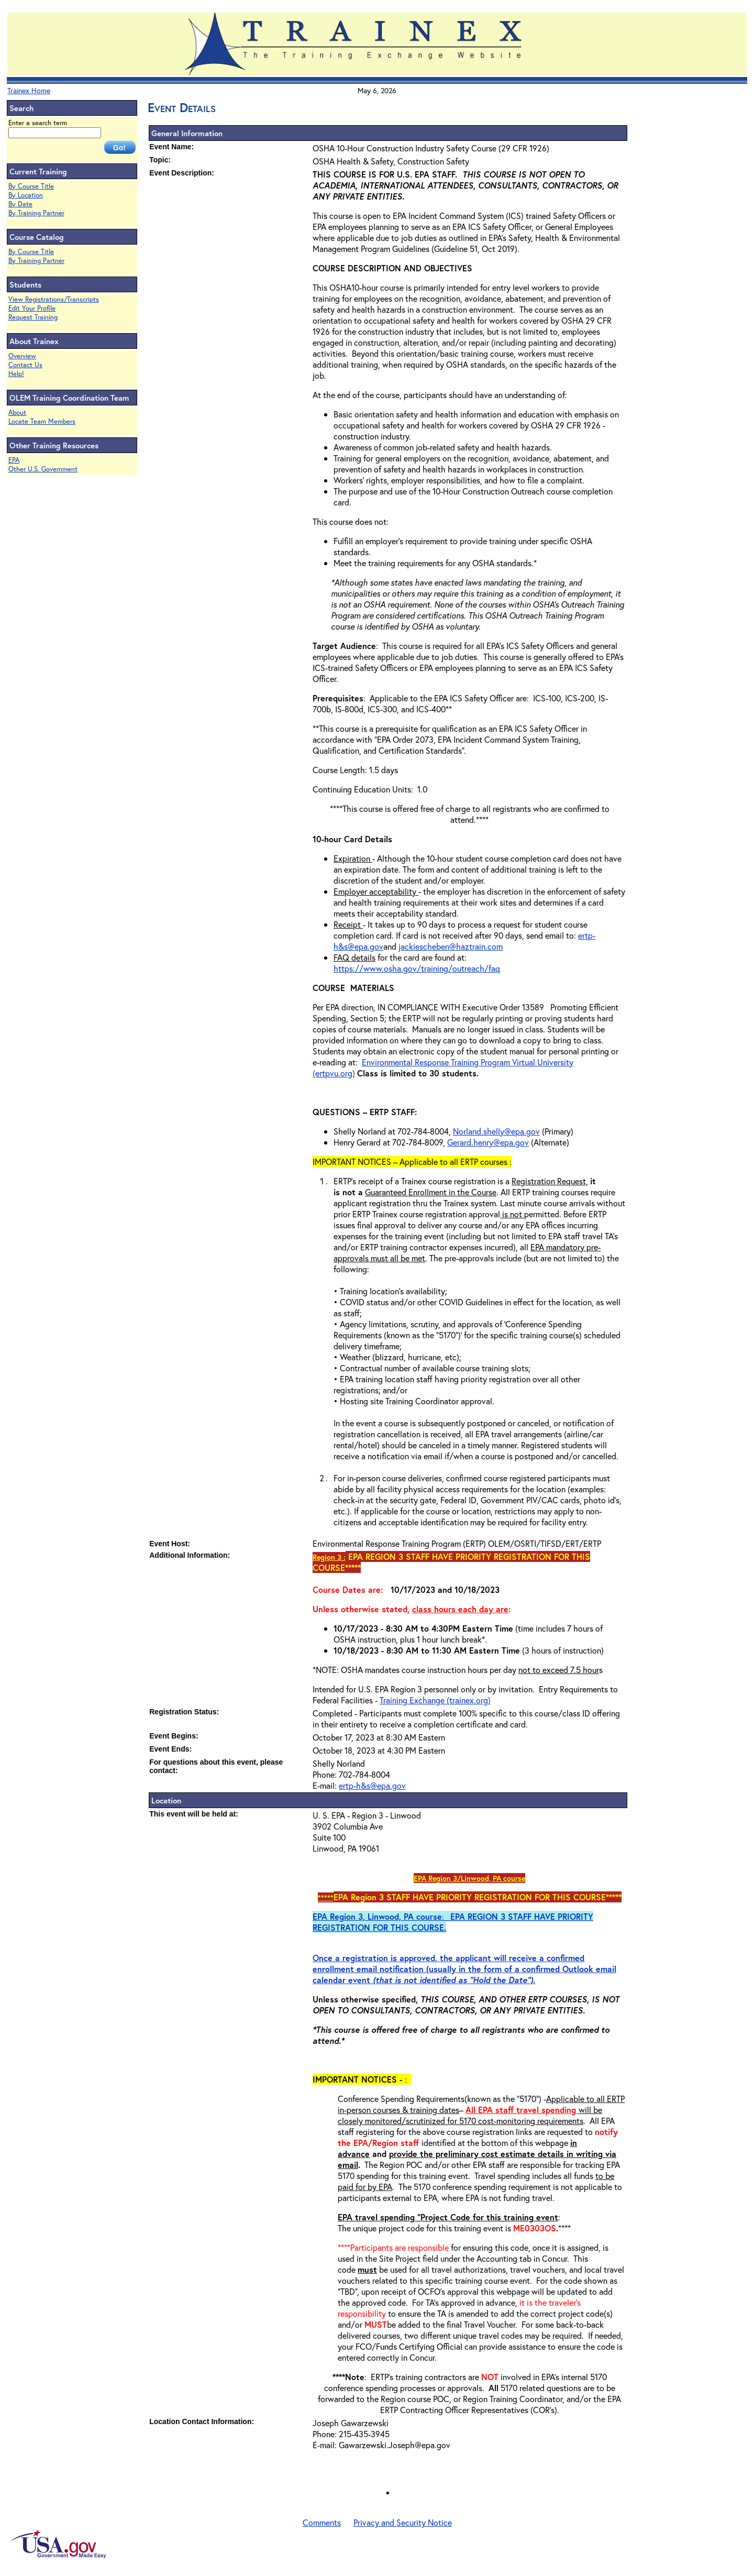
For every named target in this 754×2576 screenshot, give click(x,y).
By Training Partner (36, 212)
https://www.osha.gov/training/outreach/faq (417, 968)
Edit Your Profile (32, 308)
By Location (25, 195)
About (17, 412)
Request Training (33, 317)
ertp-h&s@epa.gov (372, 1785)
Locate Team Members (41, 421)
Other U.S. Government (42, 469)
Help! (16, 373)
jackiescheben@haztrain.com (450, 946)
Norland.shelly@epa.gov (496, 1131)
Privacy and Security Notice (402, 2522)
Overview (22, 355)
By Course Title (31, 186)
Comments (322, 2522)
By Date (20, 204)
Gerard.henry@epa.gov (488, 1142)
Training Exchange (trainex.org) (435, 1699)
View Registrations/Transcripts (53, 299)
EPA (13, 460)
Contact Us (25, 364)
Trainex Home (28, 90)
